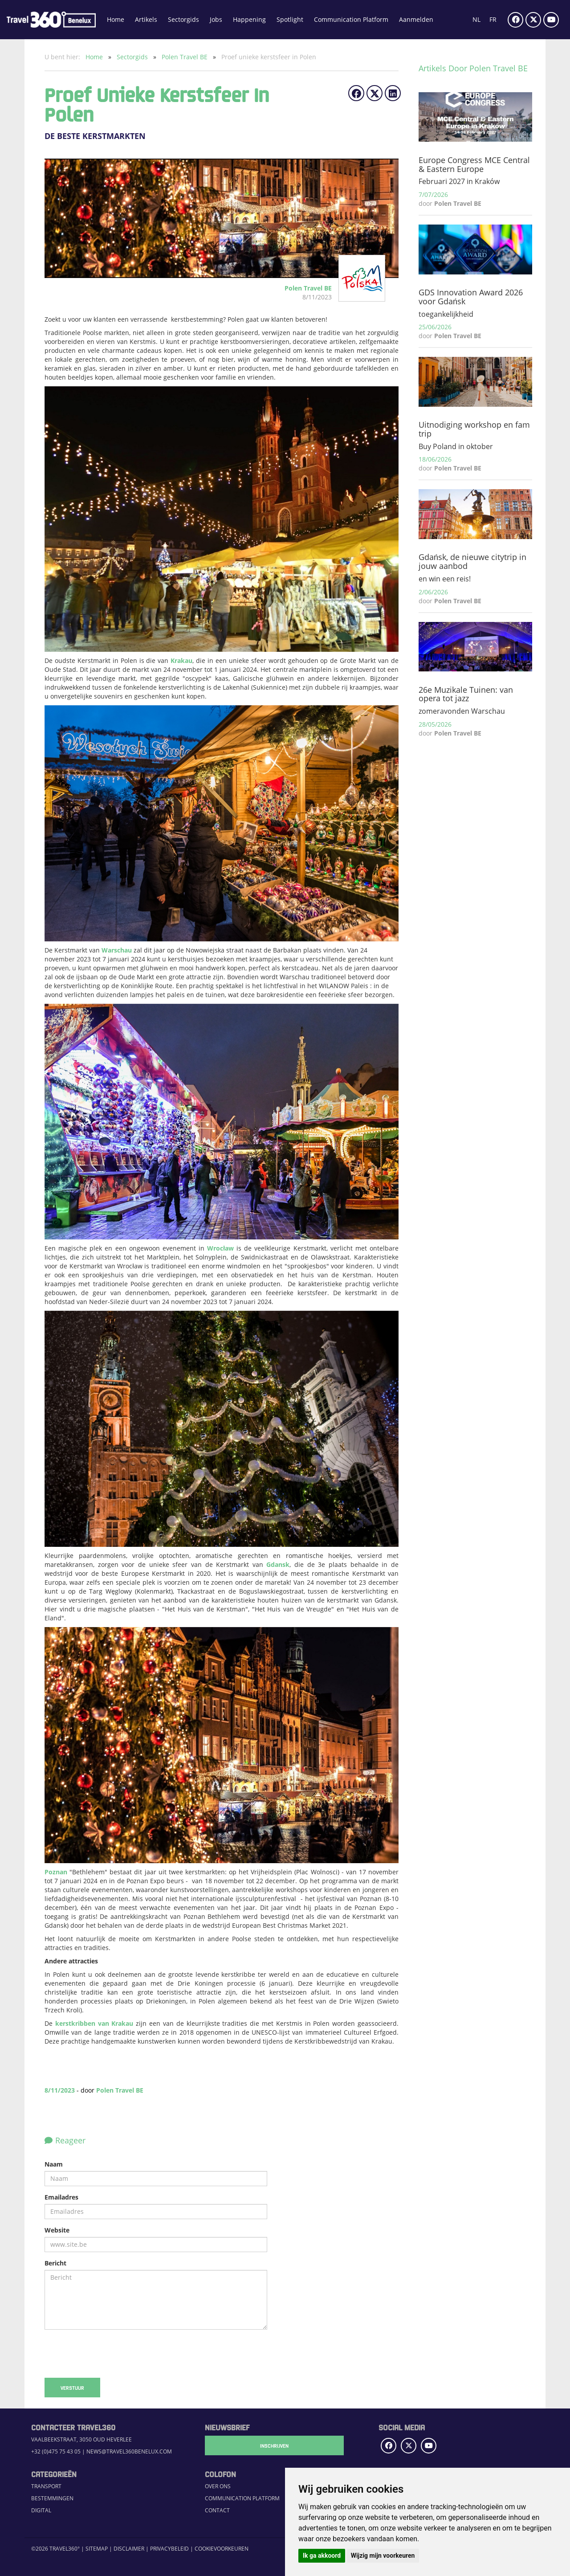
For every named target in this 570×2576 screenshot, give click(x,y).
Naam (54, 2164)
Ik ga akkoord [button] (322, 2555)
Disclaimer (129, 2548)
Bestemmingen (52, 2498)
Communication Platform (351, 19)
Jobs (216, 19)
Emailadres (61, 2197)
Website (57, 2230)
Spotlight (290, 19)
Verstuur (72, 2387)
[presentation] (112, 2353)
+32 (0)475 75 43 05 (56, 2451)
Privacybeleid (169, 2548)
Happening (249, 19)
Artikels (146, 19)
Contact (217, 2510)
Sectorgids (183, 19)
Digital (41, 2510)
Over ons (218, 2486)
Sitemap (97, 2548)
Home (115, 19)
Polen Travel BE (185, 57)
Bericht (55, 2263)
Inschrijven (249, 2445)
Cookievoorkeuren (221, 2548)
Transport (46, 2486)
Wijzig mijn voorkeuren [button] (383, 2555)
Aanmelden (416, 19)
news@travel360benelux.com (129, 2451)
